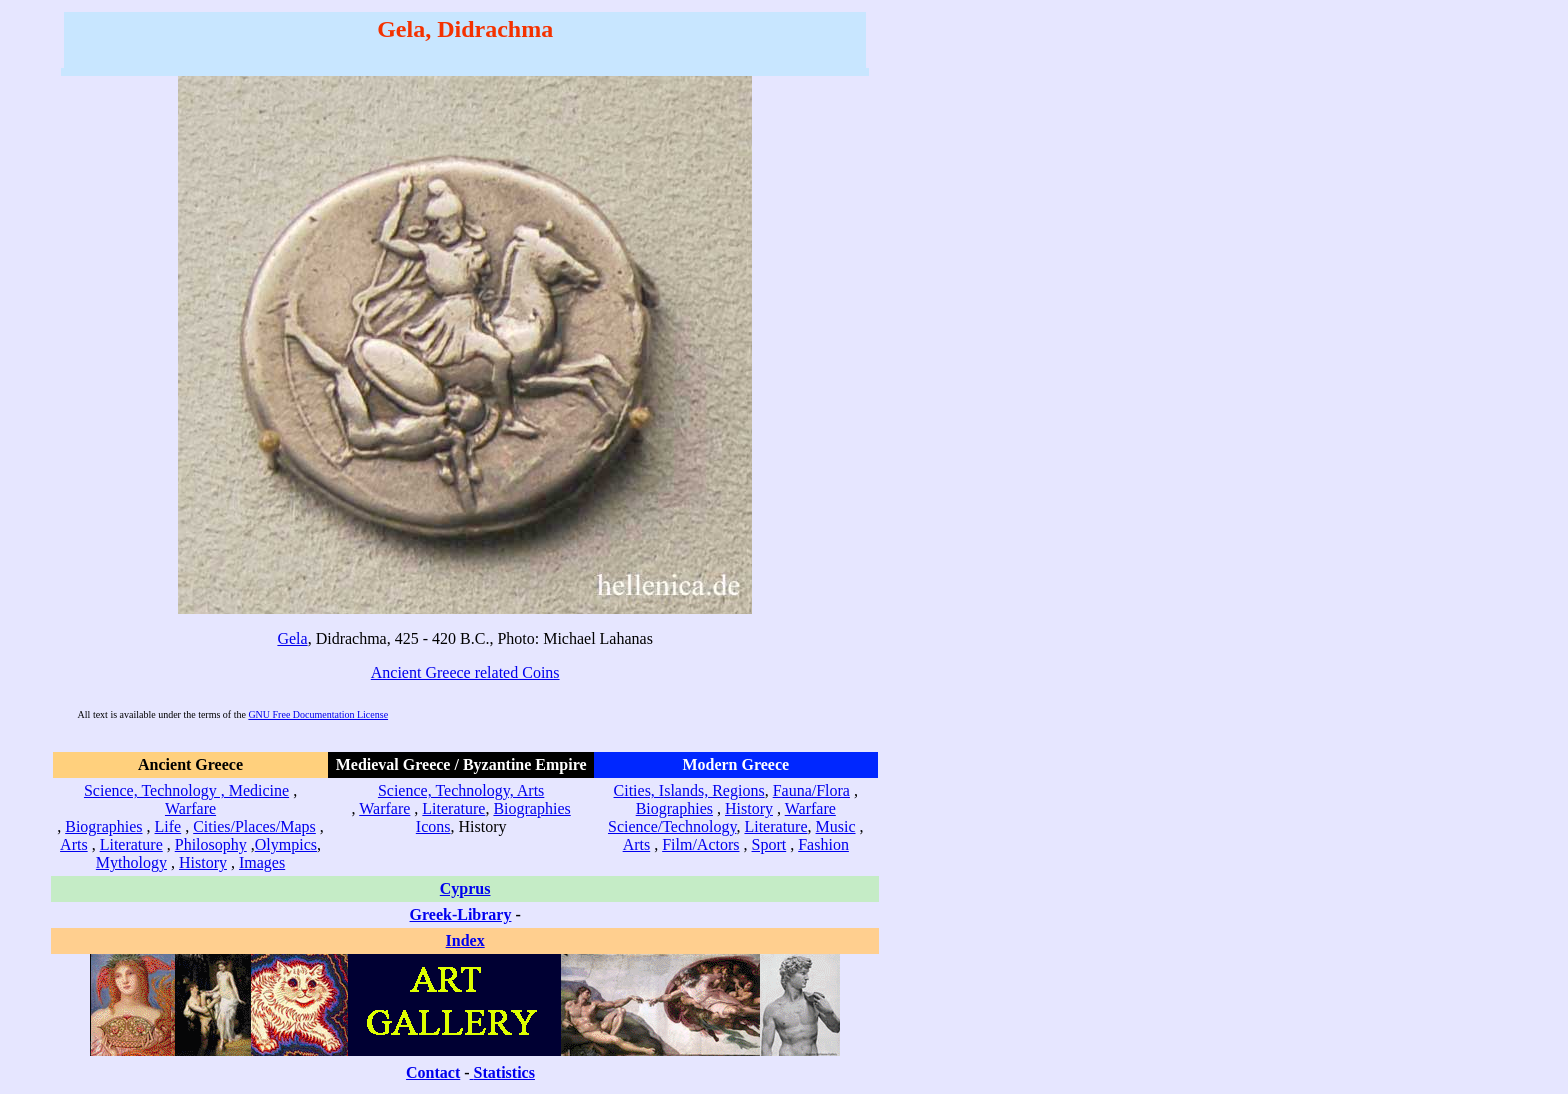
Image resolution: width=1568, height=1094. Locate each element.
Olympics (286, 844)
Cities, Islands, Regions (689, 790)
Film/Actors (700, 844)
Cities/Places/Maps (254, 826)
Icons (433, 826)
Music (836, 826)
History (203, 862)
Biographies (103, 826)
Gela (292, 638)
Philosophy (211, 844)
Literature (131, 844)
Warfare (190, 808)
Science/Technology (672, 826)
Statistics (504, 1072)
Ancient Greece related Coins (465, 672)
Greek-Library (461, 914)
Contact (433, 1072)
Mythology (131, 862)
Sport (769, 844)
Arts (74, 844)
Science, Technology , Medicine (186, 790)
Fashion (823, 844)
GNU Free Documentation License (318, 714)
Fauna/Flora (811, 790)
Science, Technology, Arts (461, 790)
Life (168, 826)
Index (465, 940)
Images (262, 862)
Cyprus (465, 888)
